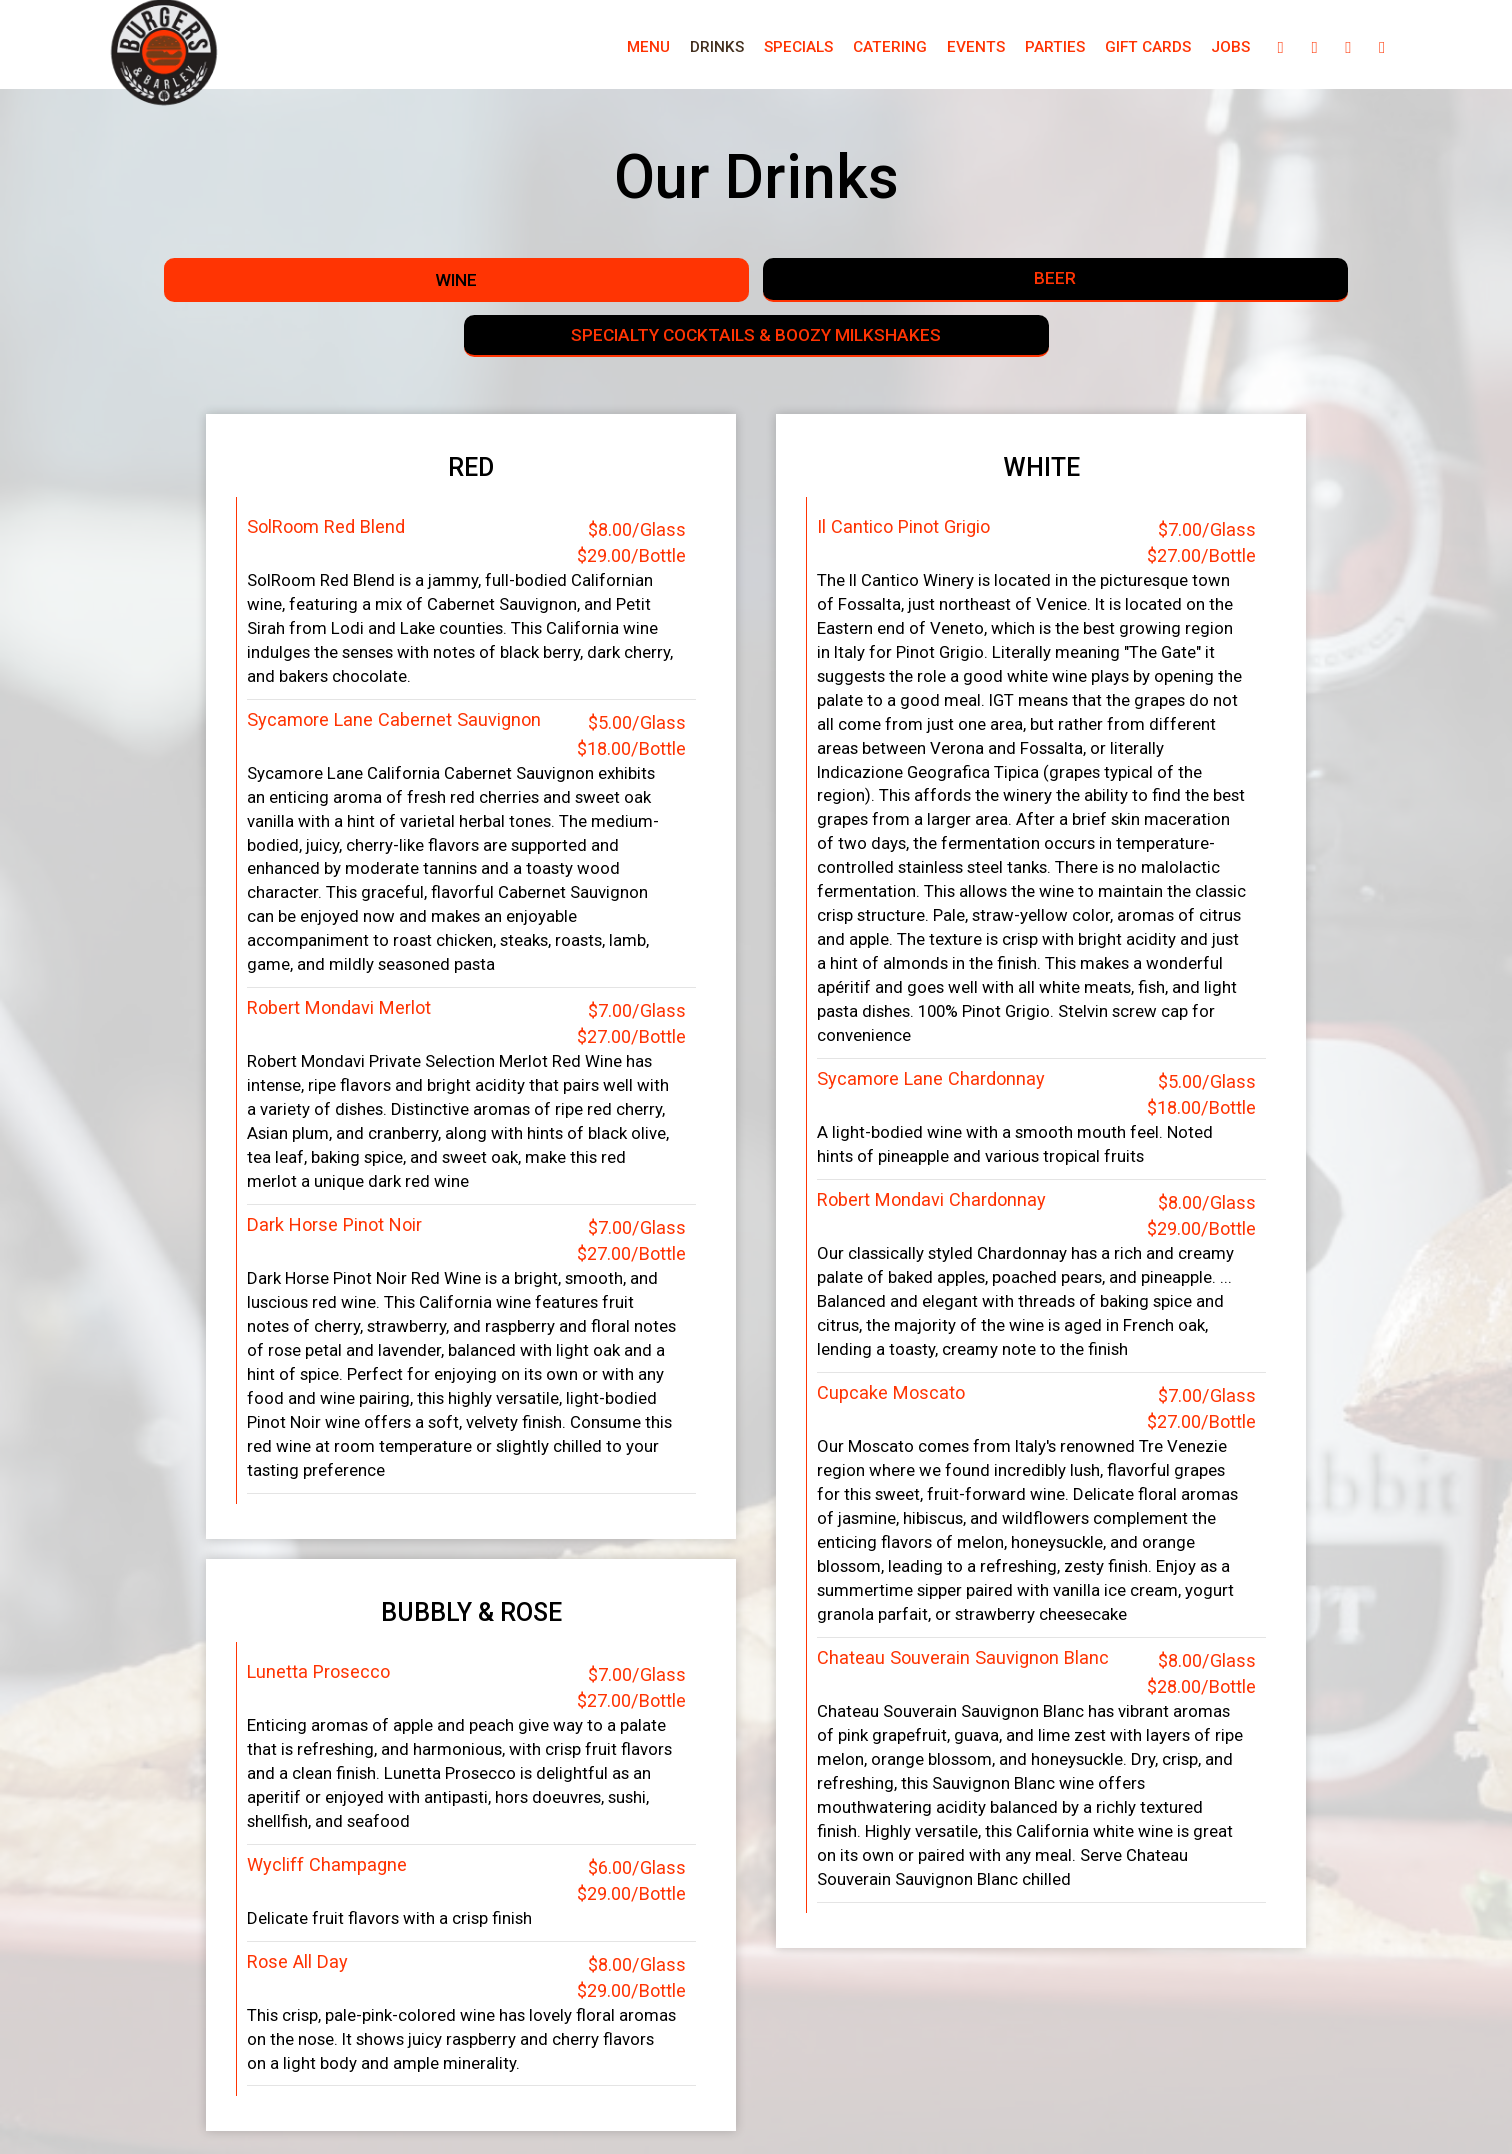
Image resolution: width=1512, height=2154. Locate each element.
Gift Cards (1086, 50)
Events (914, 50)
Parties (993, 50)
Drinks (655, 50)
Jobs (1168, 50)
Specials (736, 50)
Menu (586, 50)
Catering (828, 50)
